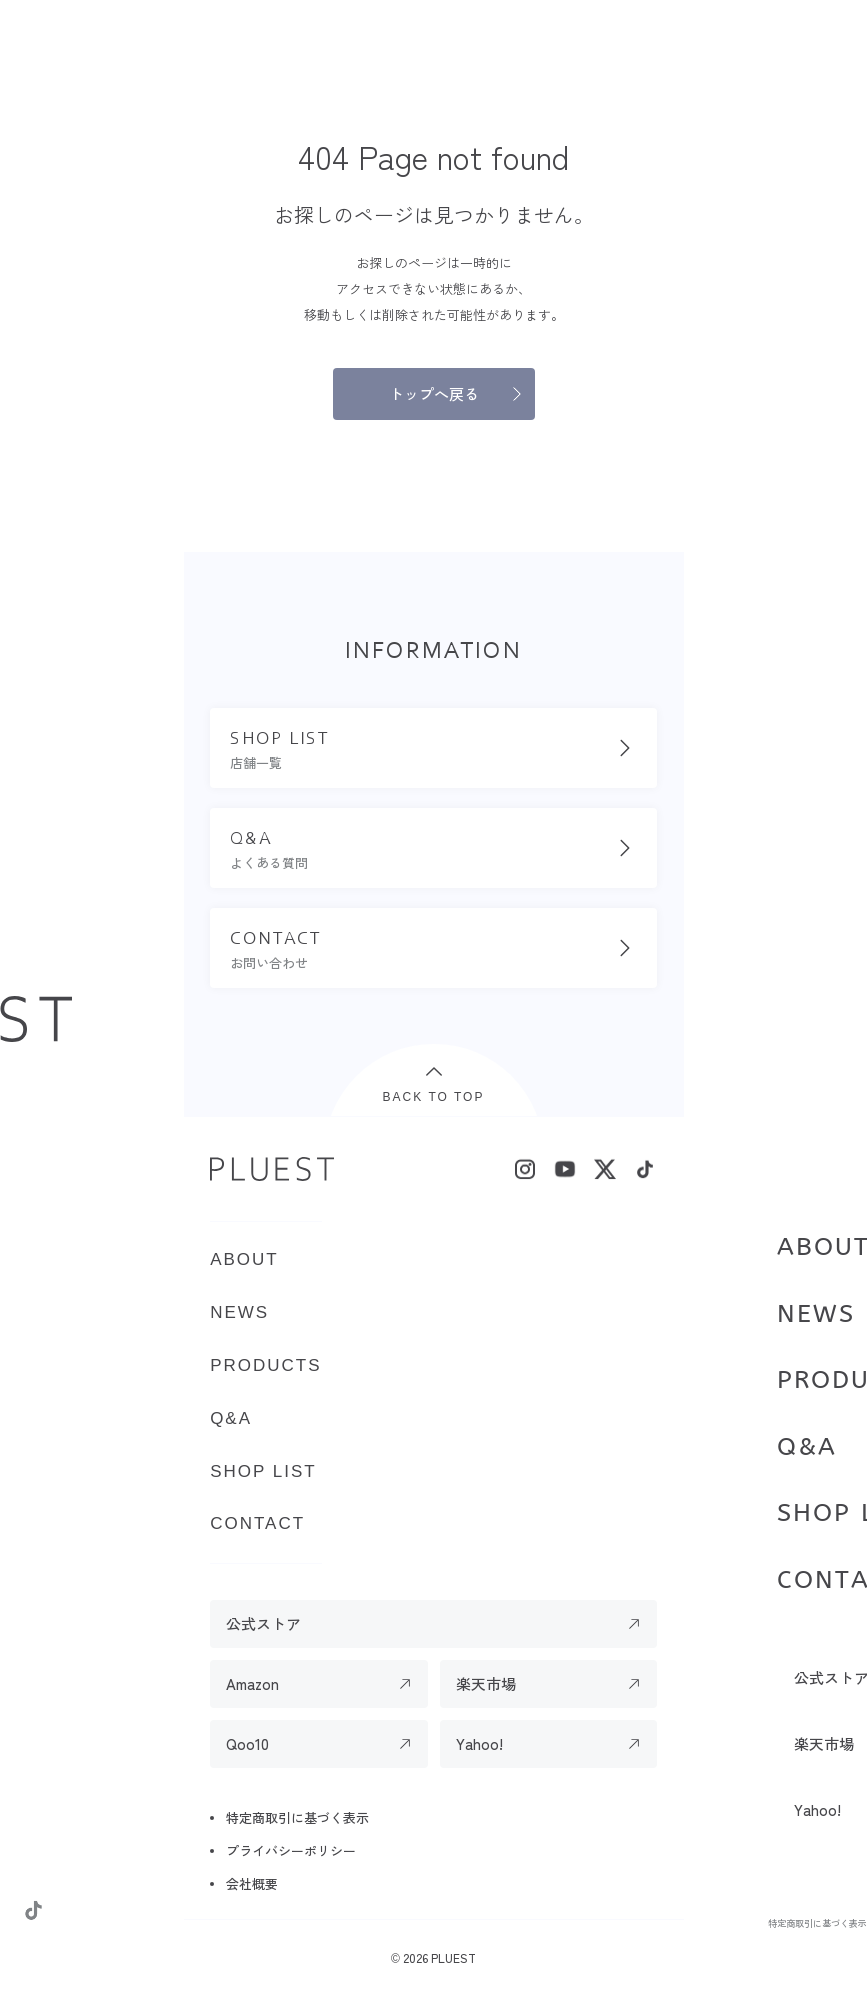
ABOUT (244, 1259)
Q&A (807, 1447)
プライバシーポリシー (291, 1850)
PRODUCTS (265, 1365)
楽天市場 (486, 1683)
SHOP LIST (263, 1471)
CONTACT (257, 1523)
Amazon (252, 1683)
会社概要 (252, 1883)
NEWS (816, 1314)
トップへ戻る (434, 393)
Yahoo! (479, 1743)
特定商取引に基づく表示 (816, 1923)
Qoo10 (247, 1743)
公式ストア (263, 1623)
